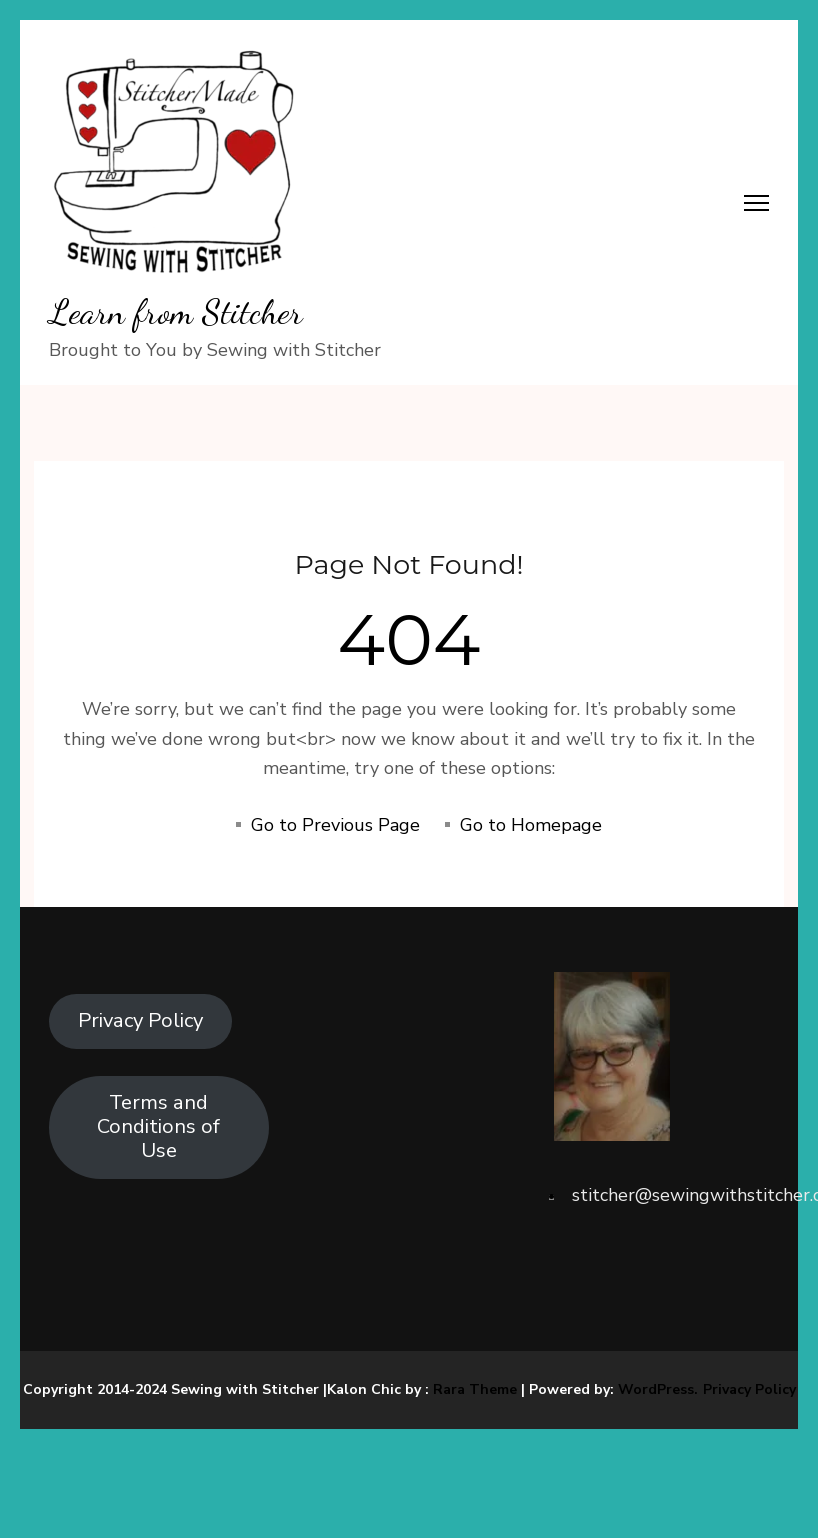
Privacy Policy (140, 1020)
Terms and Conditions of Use (158, 1126)
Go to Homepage (531, 825)
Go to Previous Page (335, 825)
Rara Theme (475, 1389)
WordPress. (658, 1389)
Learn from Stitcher (176, 312)
